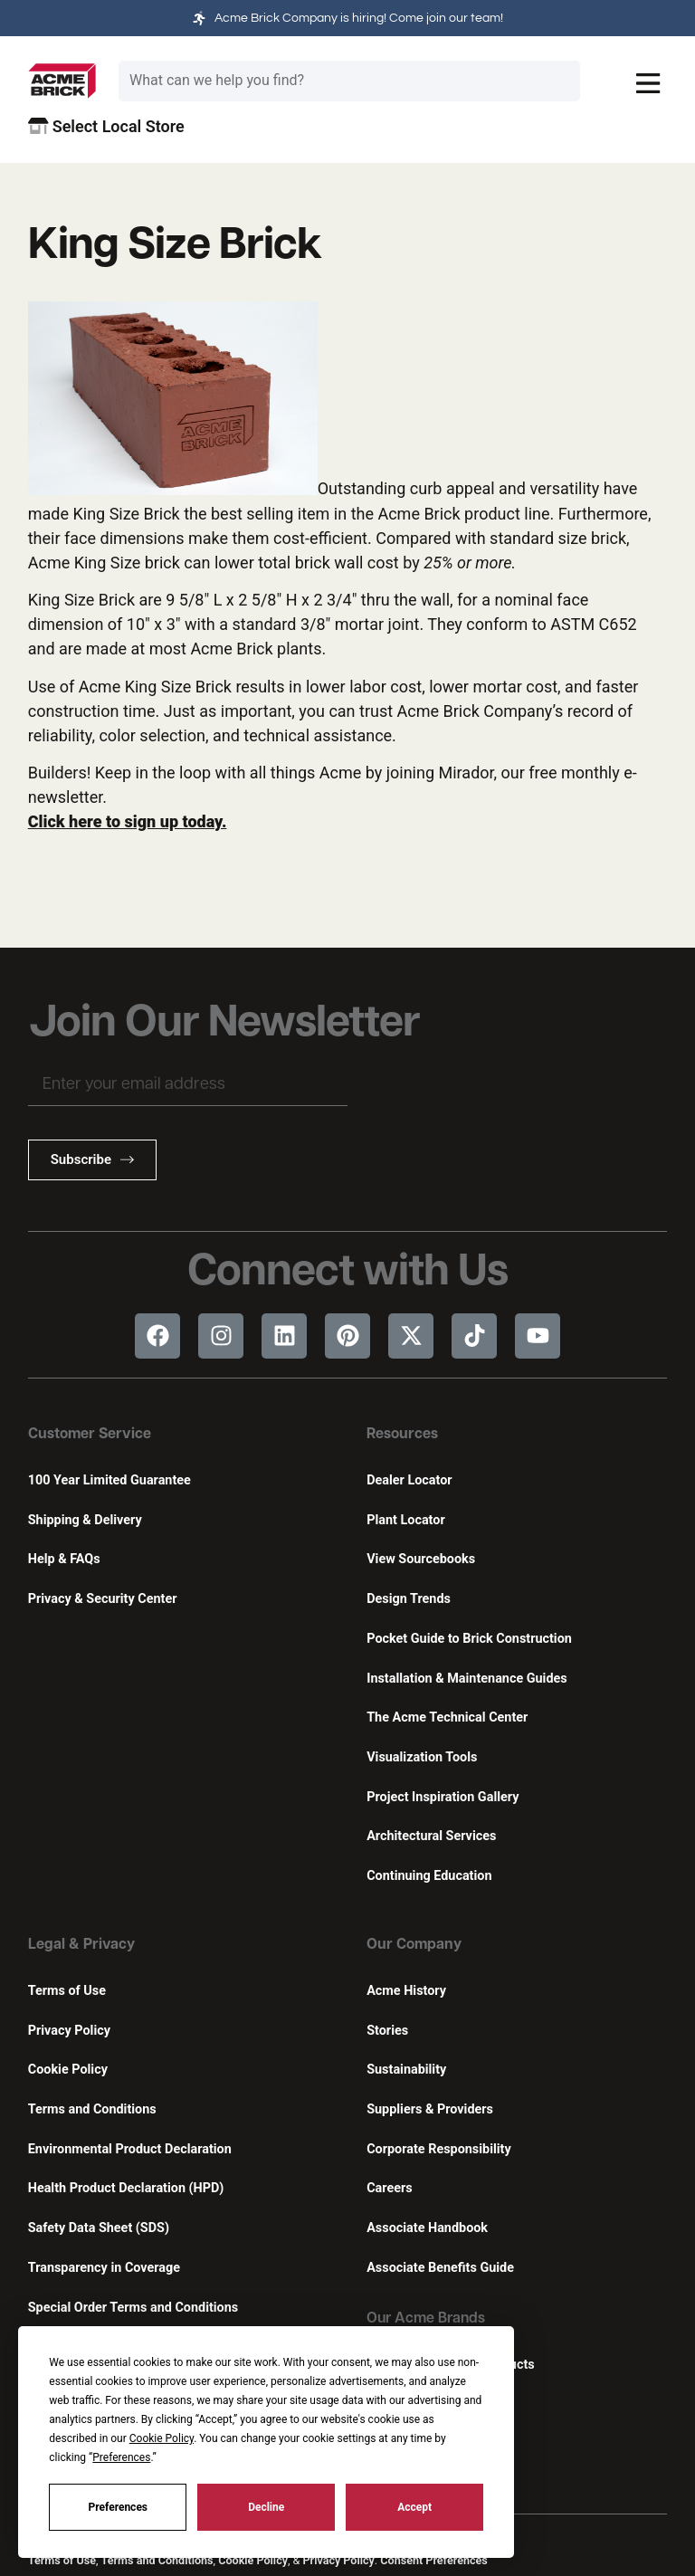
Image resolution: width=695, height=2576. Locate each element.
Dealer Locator (409, 1480)
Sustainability (406, 2069)
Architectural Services (431, 1836)
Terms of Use (67, 1991)
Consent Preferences (433, 2560)
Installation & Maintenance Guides (466, 1678)
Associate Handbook (427, 2228)
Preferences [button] (121, 2457)
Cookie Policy (68, 2069)
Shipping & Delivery (85, 1520)
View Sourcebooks (421, 1559)
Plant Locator (405, 1520)
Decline (266, 2507)
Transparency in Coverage (104, 2267)
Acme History (406, 1991)
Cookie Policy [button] (161, 2438)
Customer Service (89, 1434)
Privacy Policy (69, 2030)
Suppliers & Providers (430, 2109)
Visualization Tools (422, 1757)
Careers (389, 2188)
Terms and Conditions (92, 2109)
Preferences (118, 2507)
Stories (387, 2030)
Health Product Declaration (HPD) (126, 2188)
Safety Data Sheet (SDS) (98, 2228)
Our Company (414, 1945)
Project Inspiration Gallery (443, 1797)
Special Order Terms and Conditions (133, 2307)
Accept (414, 2507)
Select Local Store (106, 126)
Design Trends (409, 1599)
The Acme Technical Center (447, 1717)
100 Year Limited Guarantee (109, 1480)
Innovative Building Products (450, 2364)
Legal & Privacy (81, 1945)
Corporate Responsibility (438, 2149)
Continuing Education (429, 1876)
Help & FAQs (64, 1559)
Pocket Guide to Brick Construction (469, 1638)
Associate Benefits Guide (440, 2267)
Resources (402, 1434)
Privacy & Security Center (102, 1599)
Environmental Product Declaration (130, 2149)
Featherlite (398, 2403)
